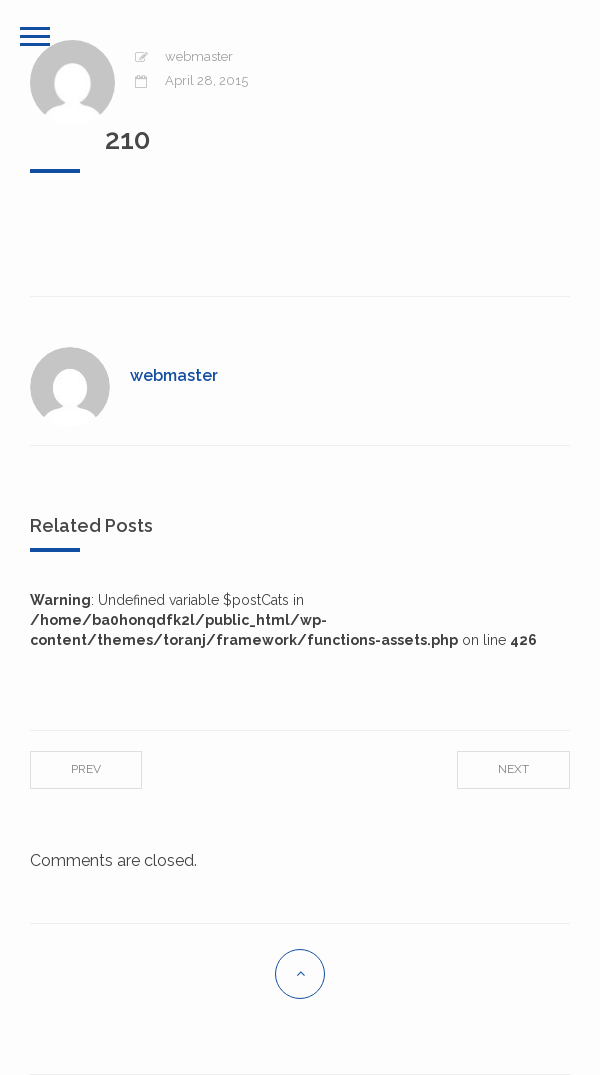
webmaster (199, 56)
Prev (86, 769)
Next (513, 769)
